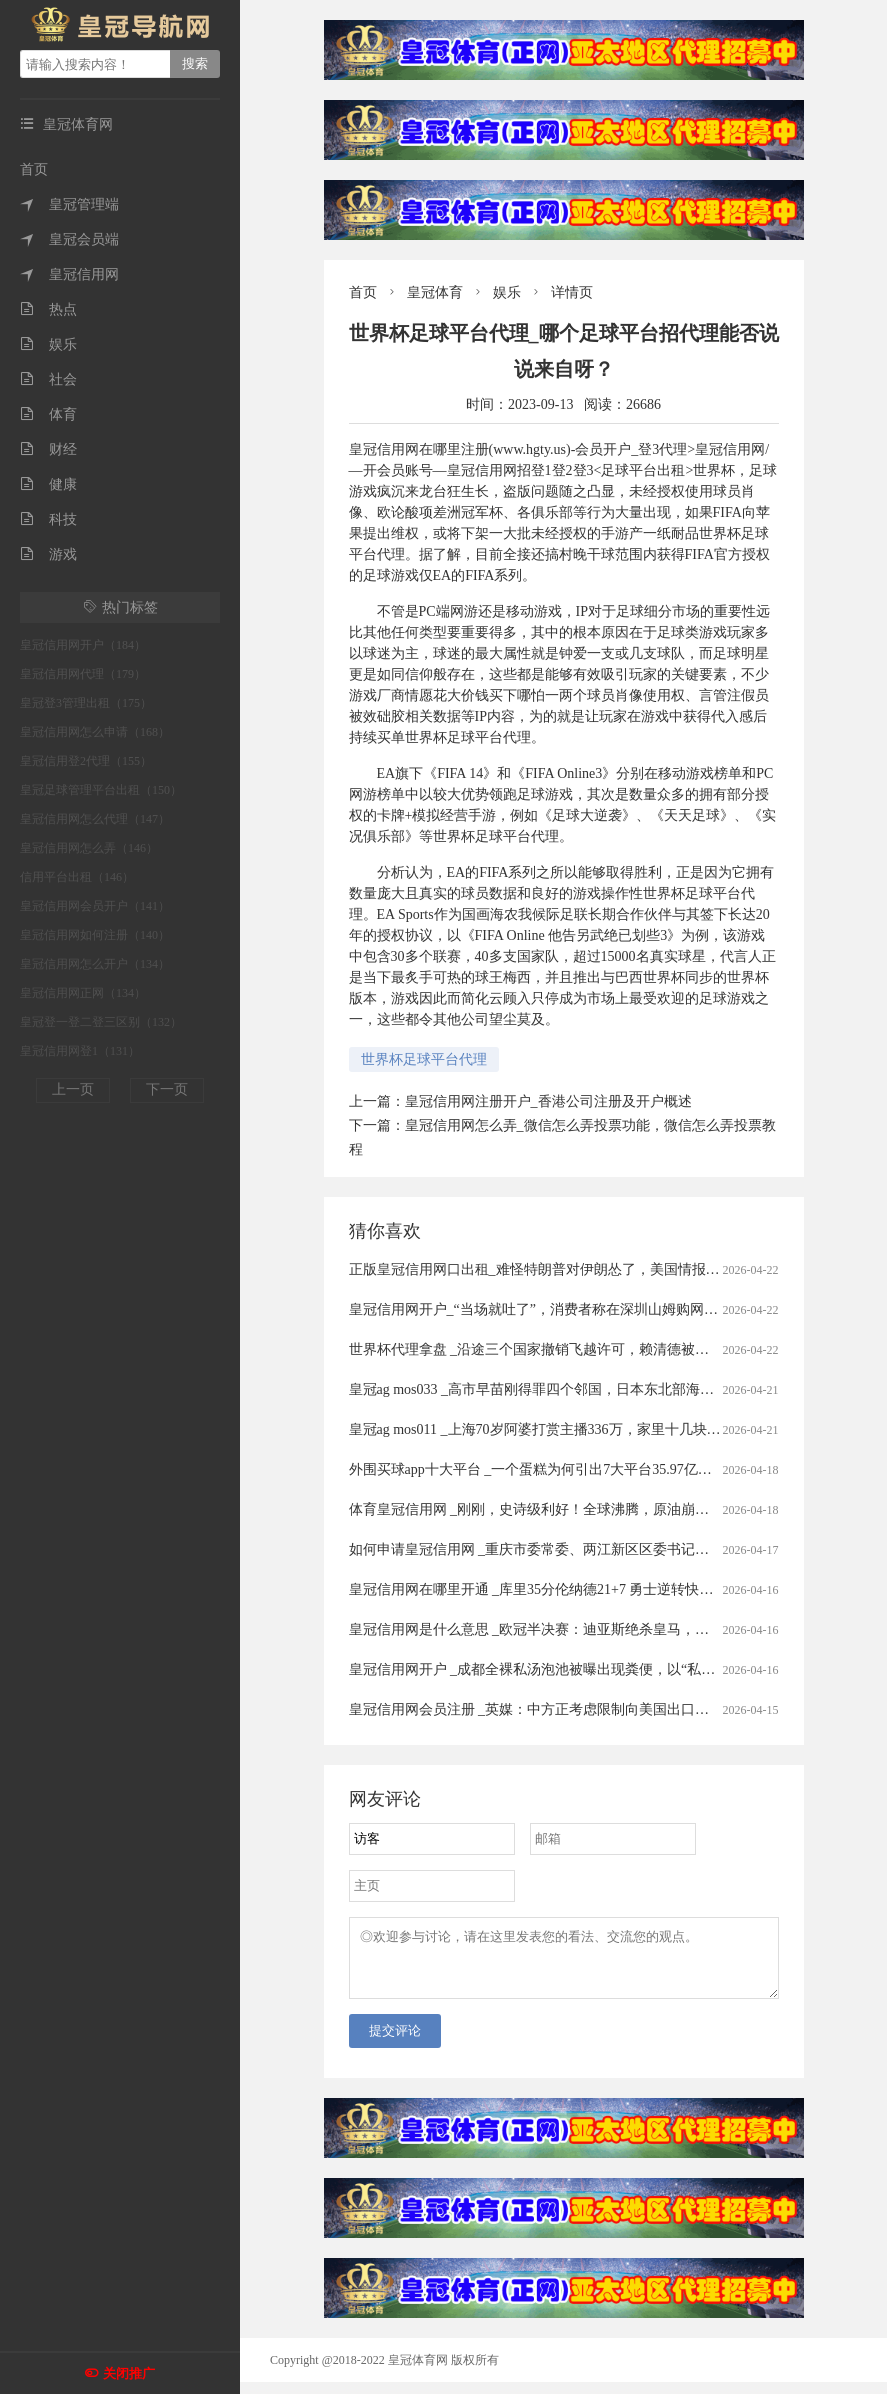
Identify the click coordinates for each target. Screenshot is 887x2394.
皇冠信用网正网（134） (83, 993)
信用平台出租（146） (77, 877)
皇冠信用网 (69, 274)
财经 (48, 449)
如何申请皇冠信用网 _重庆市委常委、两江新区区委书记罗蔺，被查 (557, 1549)
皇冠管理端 (69, 204)
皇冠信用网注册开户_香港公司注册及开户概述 (548, 1101)
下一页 (167, 1089)
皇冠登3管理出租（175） (86, 703)
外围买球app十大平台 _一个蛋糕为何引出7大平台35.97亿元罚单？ (551, 1469)
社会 (48, 379)
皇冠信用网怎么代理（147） (95, 819)
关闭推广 (129, 2373)
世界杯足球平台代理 (424, 1059)
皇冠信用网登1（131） (80, 1051)
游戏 (48, 554)
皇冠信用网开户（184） (83, 645)
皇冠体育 (435, 292)
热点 (48, 309)
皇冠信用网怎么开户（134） (95, 964)
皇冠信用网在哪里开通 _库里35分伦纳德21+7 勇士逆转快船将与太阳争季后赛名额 (601, 1589)
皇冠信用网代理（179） (83, 674)
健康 (48, 484)
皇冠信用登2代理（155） (86, 761)
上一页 (73, 1089)
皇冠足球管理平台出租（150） (101, 790)
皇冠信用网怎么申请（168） (95, 732)
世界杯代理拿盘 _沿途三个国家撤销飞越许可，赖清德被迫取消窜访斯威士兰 (585, 1349)
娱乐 (48, 344)
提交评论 (395, 2042)
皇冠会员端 (69, 239)
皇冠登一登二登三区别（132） (101, 1022)
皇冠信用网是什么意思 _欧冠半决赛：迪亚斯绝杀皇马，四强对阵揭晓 (564, 1629)
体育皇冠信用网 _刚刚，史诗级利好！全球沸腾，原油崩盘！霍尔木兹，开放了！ (599, 1509)
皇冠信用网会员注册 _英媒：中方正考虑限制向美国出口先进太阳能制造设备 (585, 1709)
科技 (48, 519)
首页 (34, 169)
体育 (48, 414)
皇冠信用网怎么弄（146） (89, 848)
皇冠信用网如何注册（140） (95, 935)
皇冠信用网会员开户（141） (95, 906)
